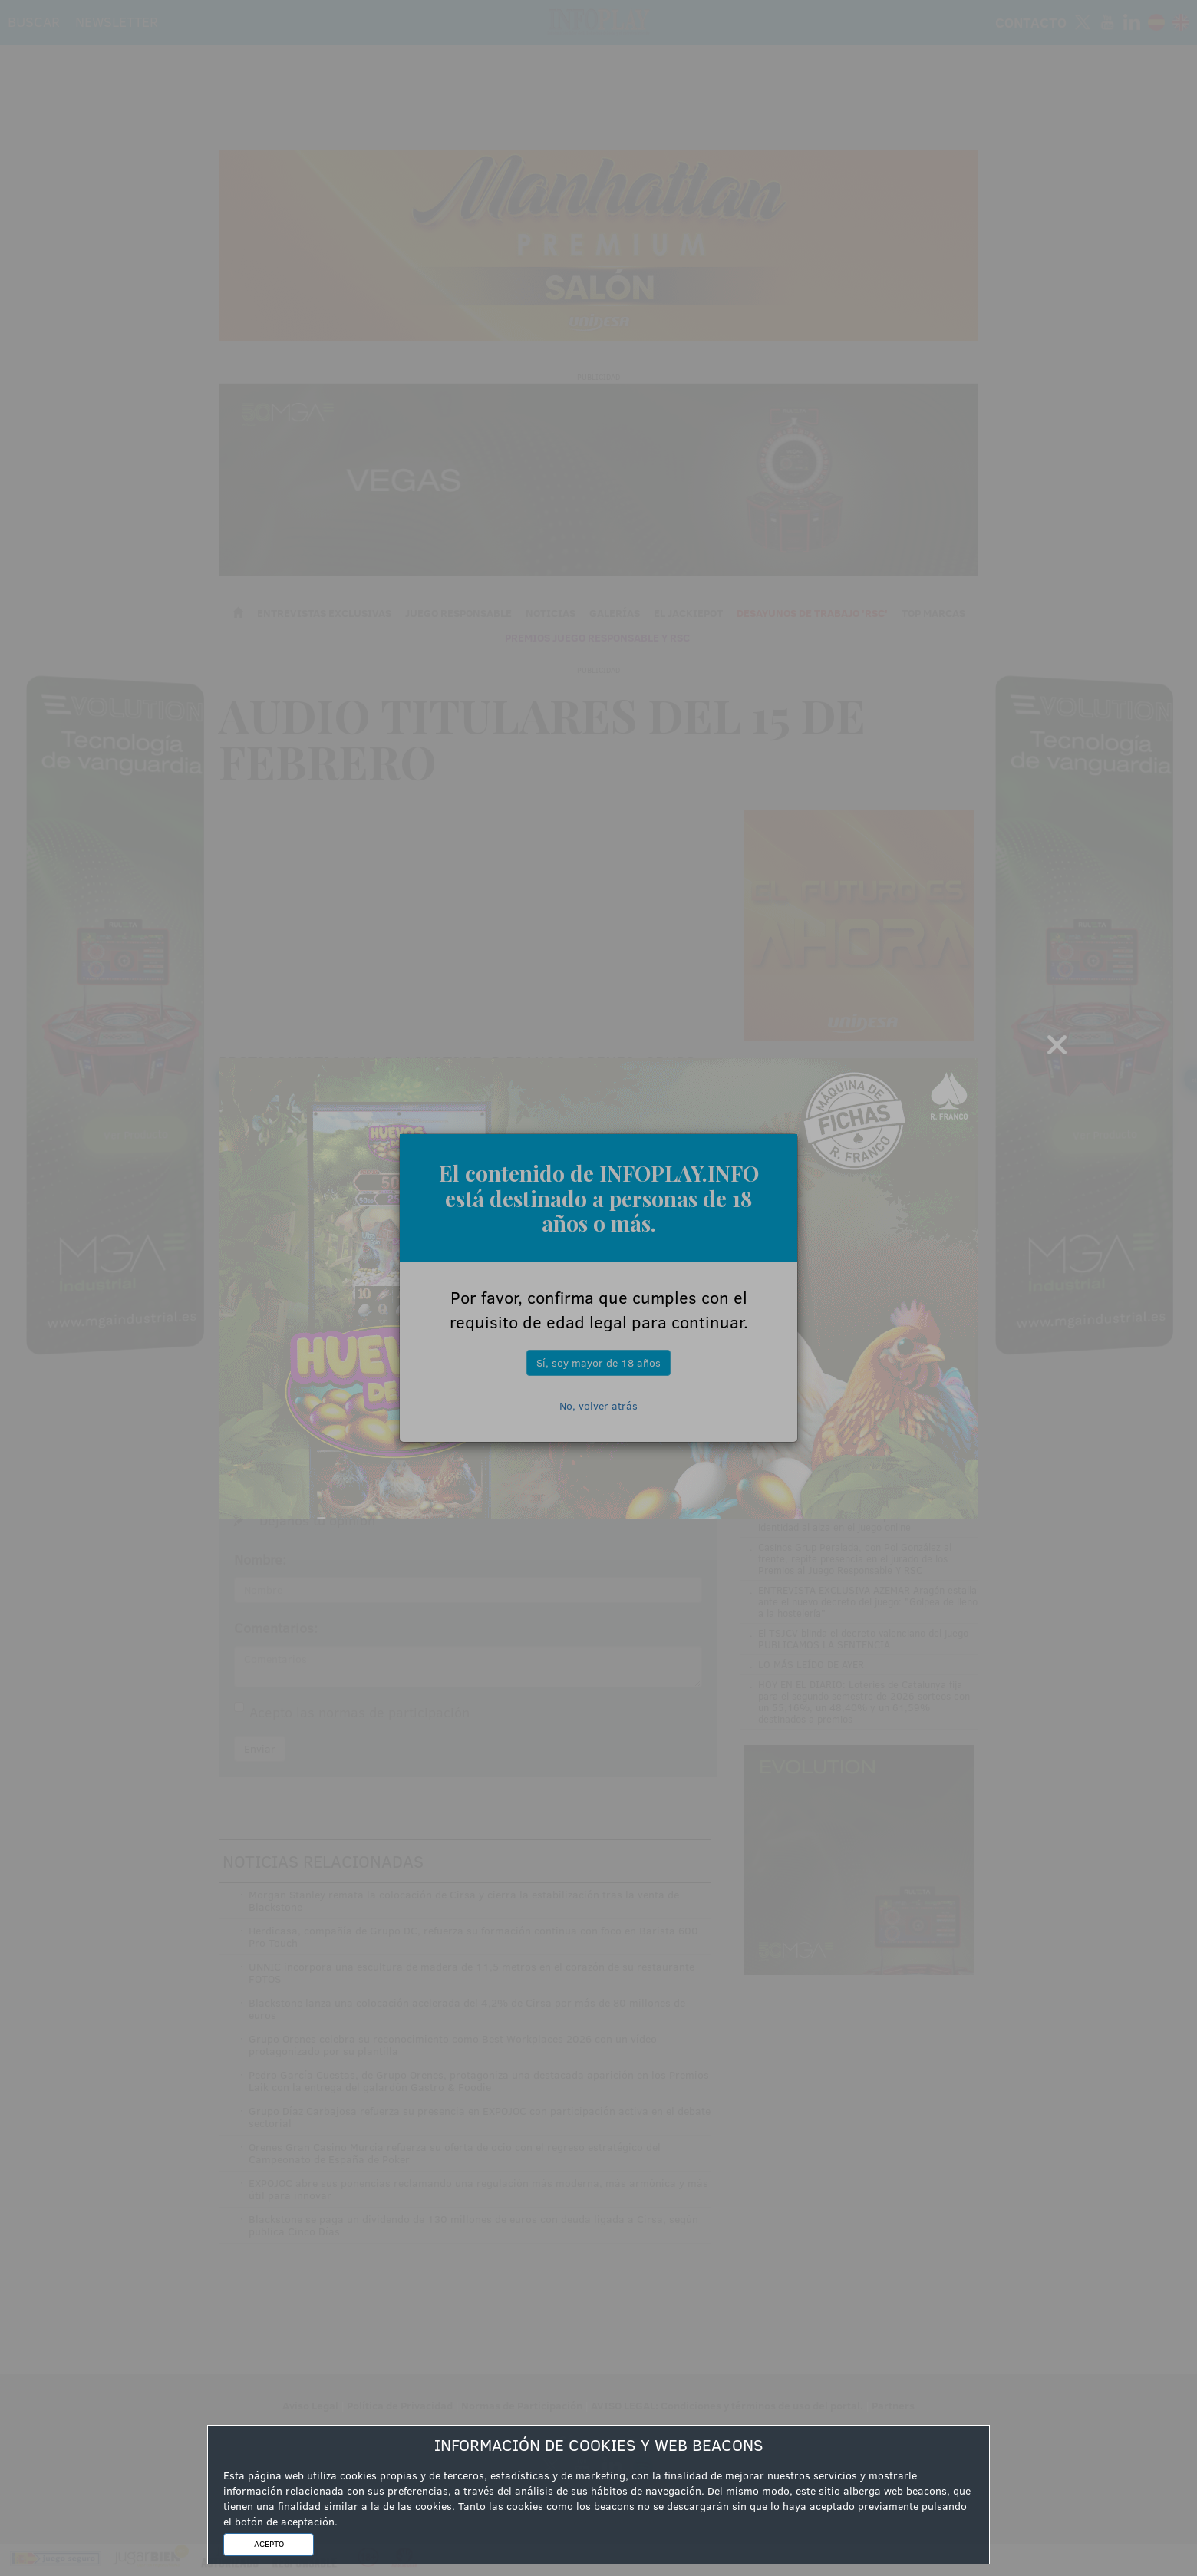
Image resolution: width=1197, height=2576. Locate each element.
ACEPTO (269, 2544)
